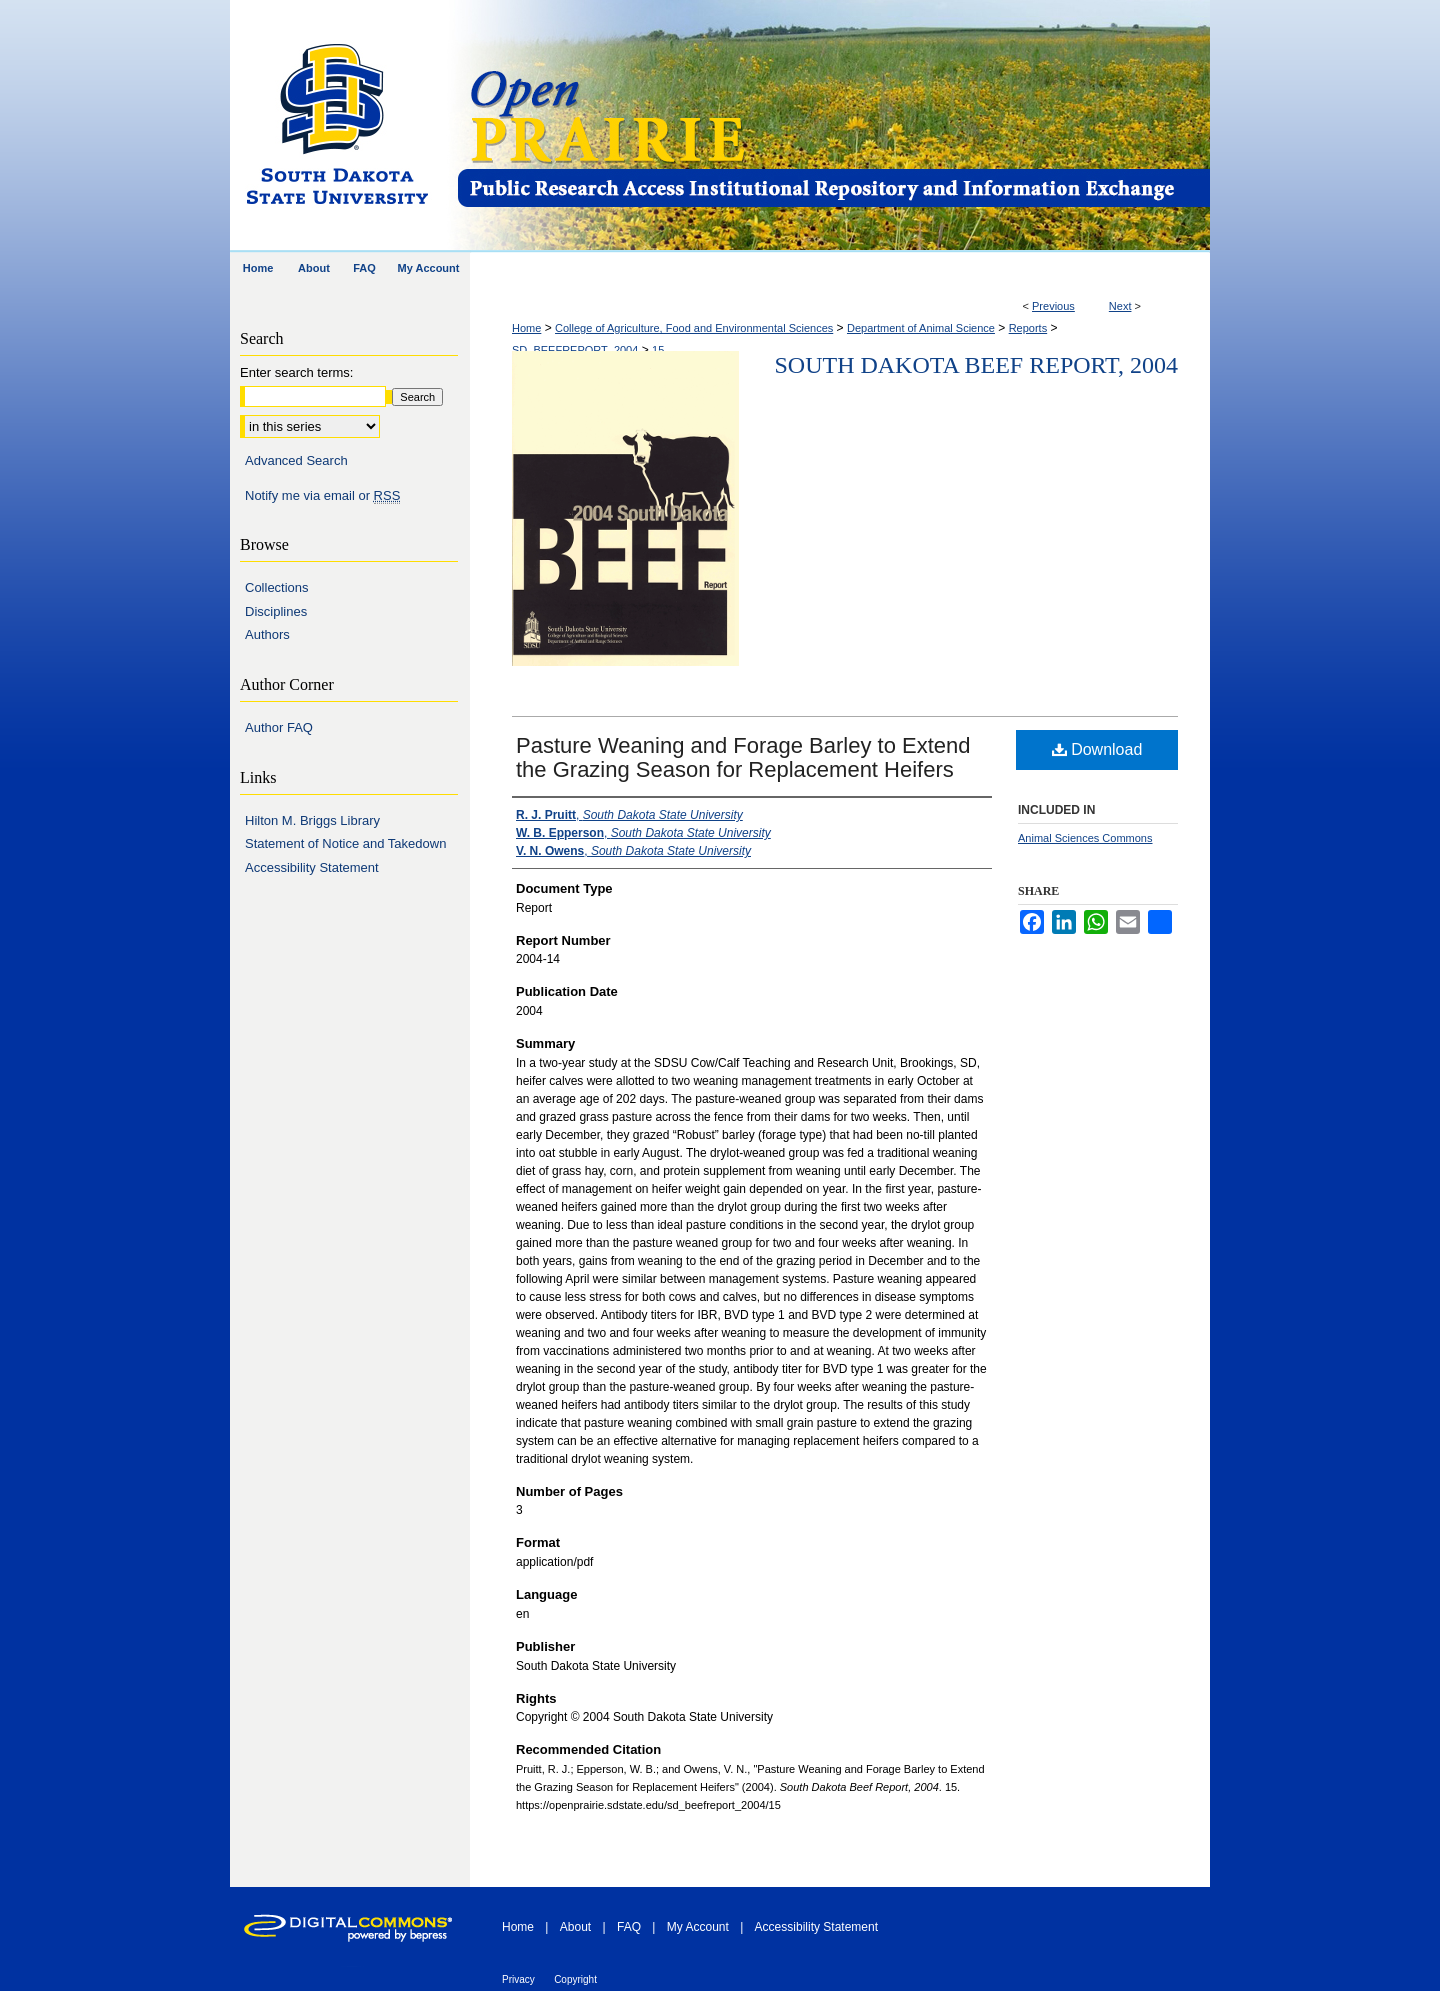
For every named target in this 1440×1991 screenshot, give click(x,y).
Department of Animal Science (921, 328)
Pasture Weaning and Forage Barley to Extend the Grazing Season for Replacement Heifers (743, 757)
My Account (698, 1927)
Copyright (575, 1979)
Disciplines (276, 611)
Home (526, 328)
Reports (1028, 328)
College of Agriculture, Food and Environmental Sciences (694, 328)
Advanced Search (296, 460)
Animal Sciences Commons (1085, 838)
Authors (267, 634)
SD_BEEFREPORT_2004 (575, 350)
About (575, 1927)
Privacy (518, 1979)
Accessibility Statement (312, 867)
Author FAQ (279, 727)
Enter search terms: (296, 372)
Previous (1053, 306)
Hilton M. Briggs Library (312, 820)
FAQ (629, 1927)
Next (1120, 306)
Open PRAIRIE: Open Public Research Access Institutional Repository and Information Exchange (832, 126)
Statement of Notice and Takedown (345, 843)
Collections (277, 587)
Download (1097, 749)
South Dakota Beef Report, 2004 (976, 365)
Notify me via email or (322, 496)
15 (658, 350)
